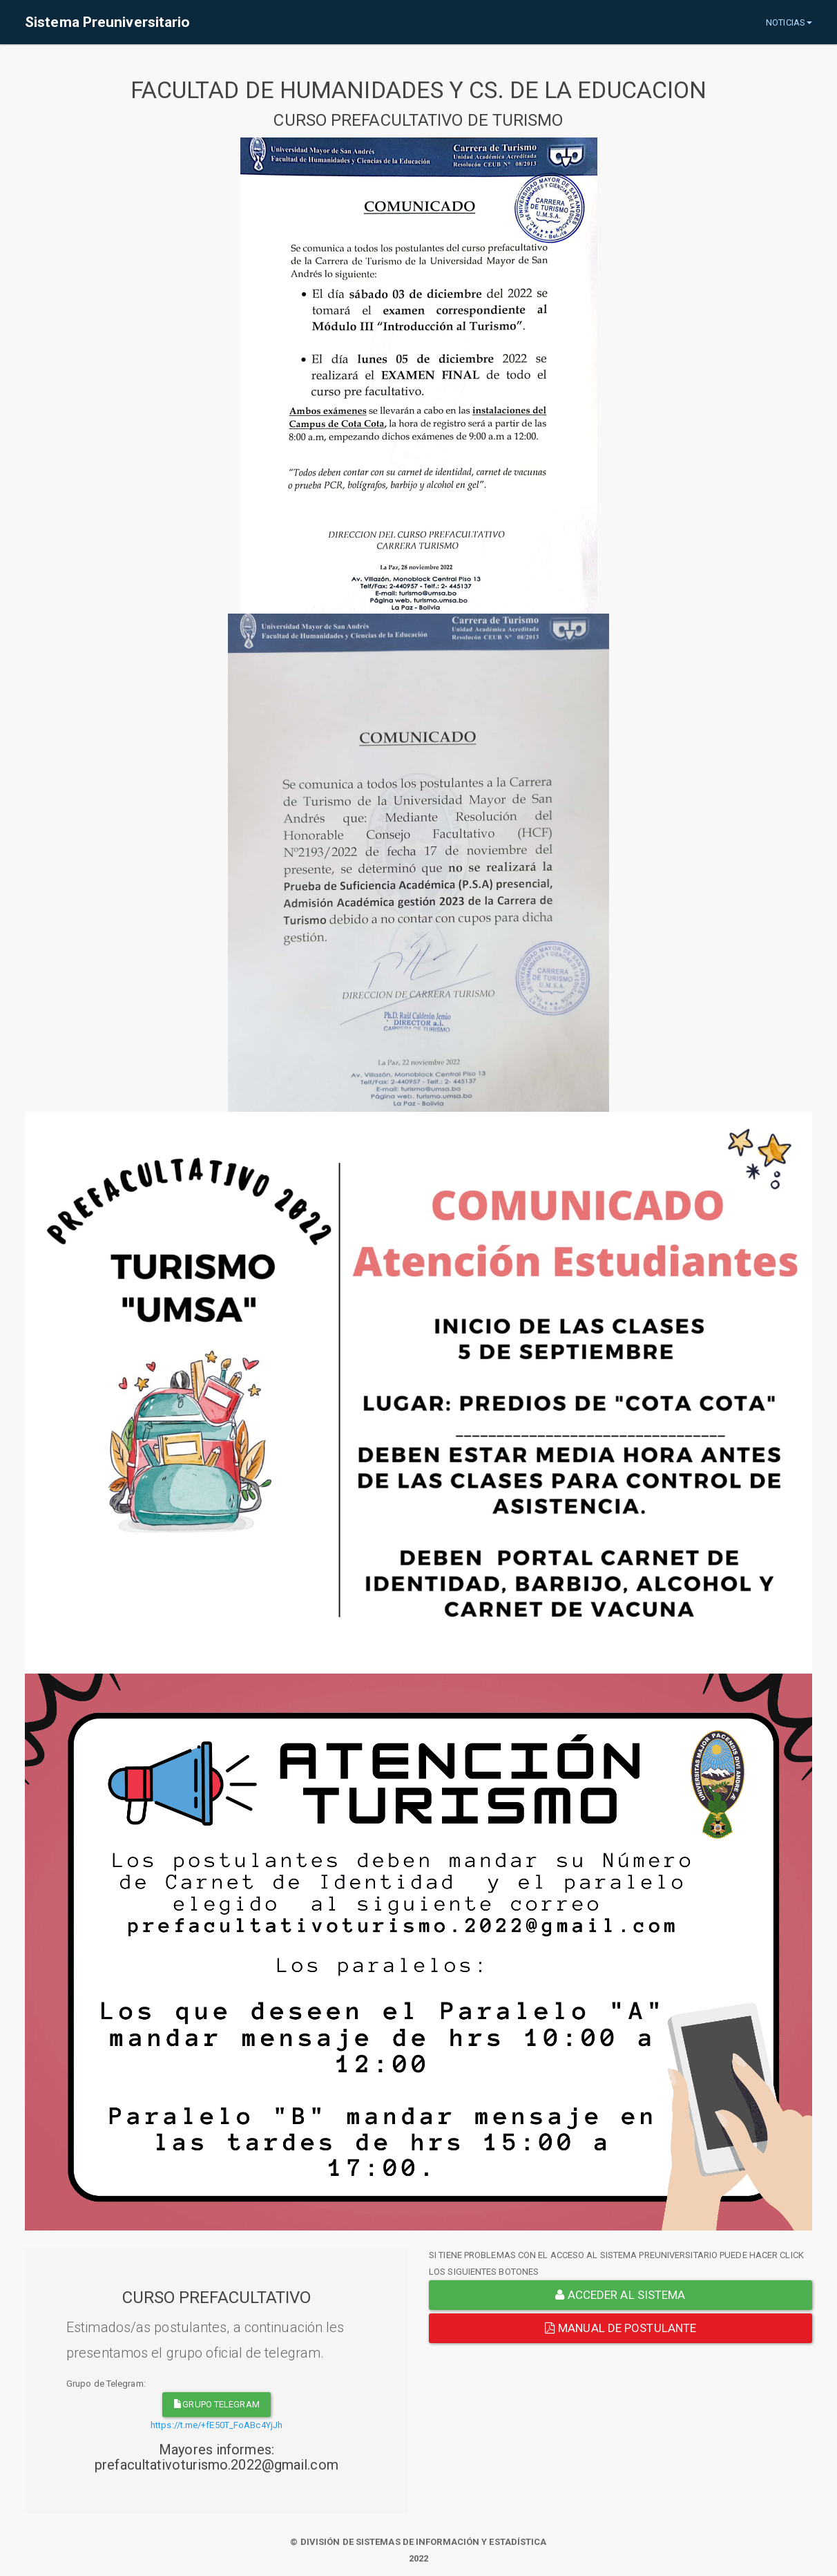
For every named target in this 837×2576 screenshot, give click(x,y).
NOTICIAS (789, 22)
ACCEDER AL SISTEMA (620, 2295)
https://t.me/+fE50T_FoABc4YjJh (216, 2425)
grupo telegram (216, 2404)
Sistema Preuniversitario (107, 22)
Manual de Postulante (620, 2328)
